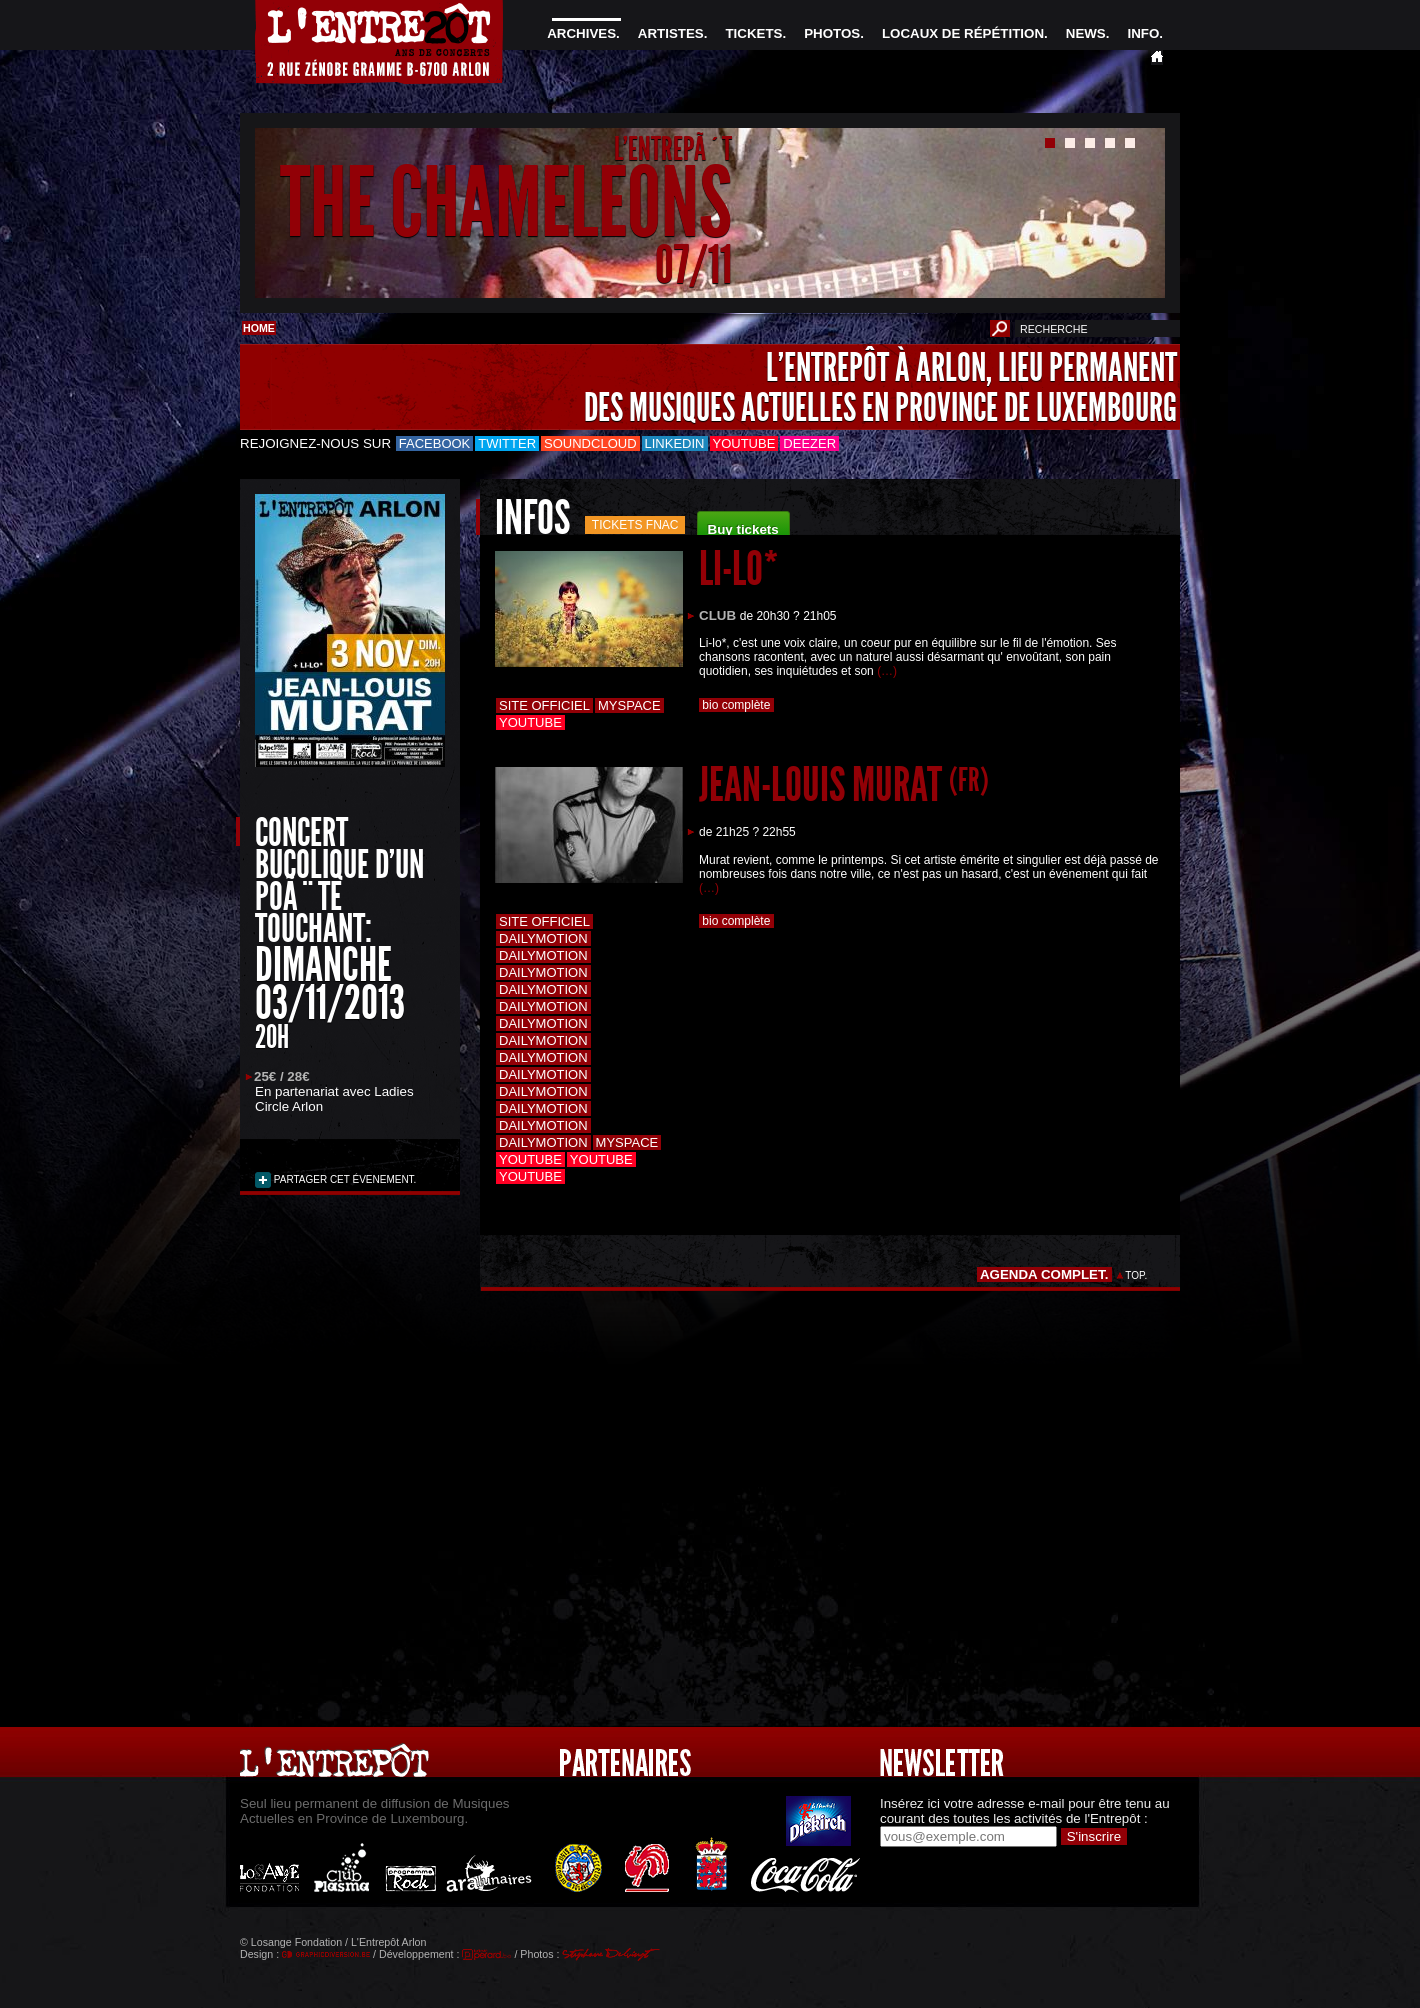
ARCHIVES (581, 33)
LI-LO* (739, 568)
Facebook (435, 443)
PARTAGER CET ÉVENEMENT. (343, 1179)
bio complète (736, 705)
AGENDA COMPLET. (1044, 1274)
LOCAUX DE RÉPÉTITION (963, 33)
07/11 (693, 264)
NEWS (1086, 33)
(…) (887, 671)
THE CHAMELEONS (506, 203)
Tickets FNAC (635, 525)
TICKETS (753, 33)
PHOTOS (832, 33)
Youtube (744, 443)
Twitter (507, 443)
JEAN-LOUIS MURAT (844, 784)
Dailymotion (543, 938)
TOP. (1136, 1275)
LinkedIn (675, 443)
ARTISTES (671, 33)
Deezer (809, 443)
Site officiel (544, 705)
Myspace (629, 705)
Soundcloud (590, 443)
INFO (1143, 33)
